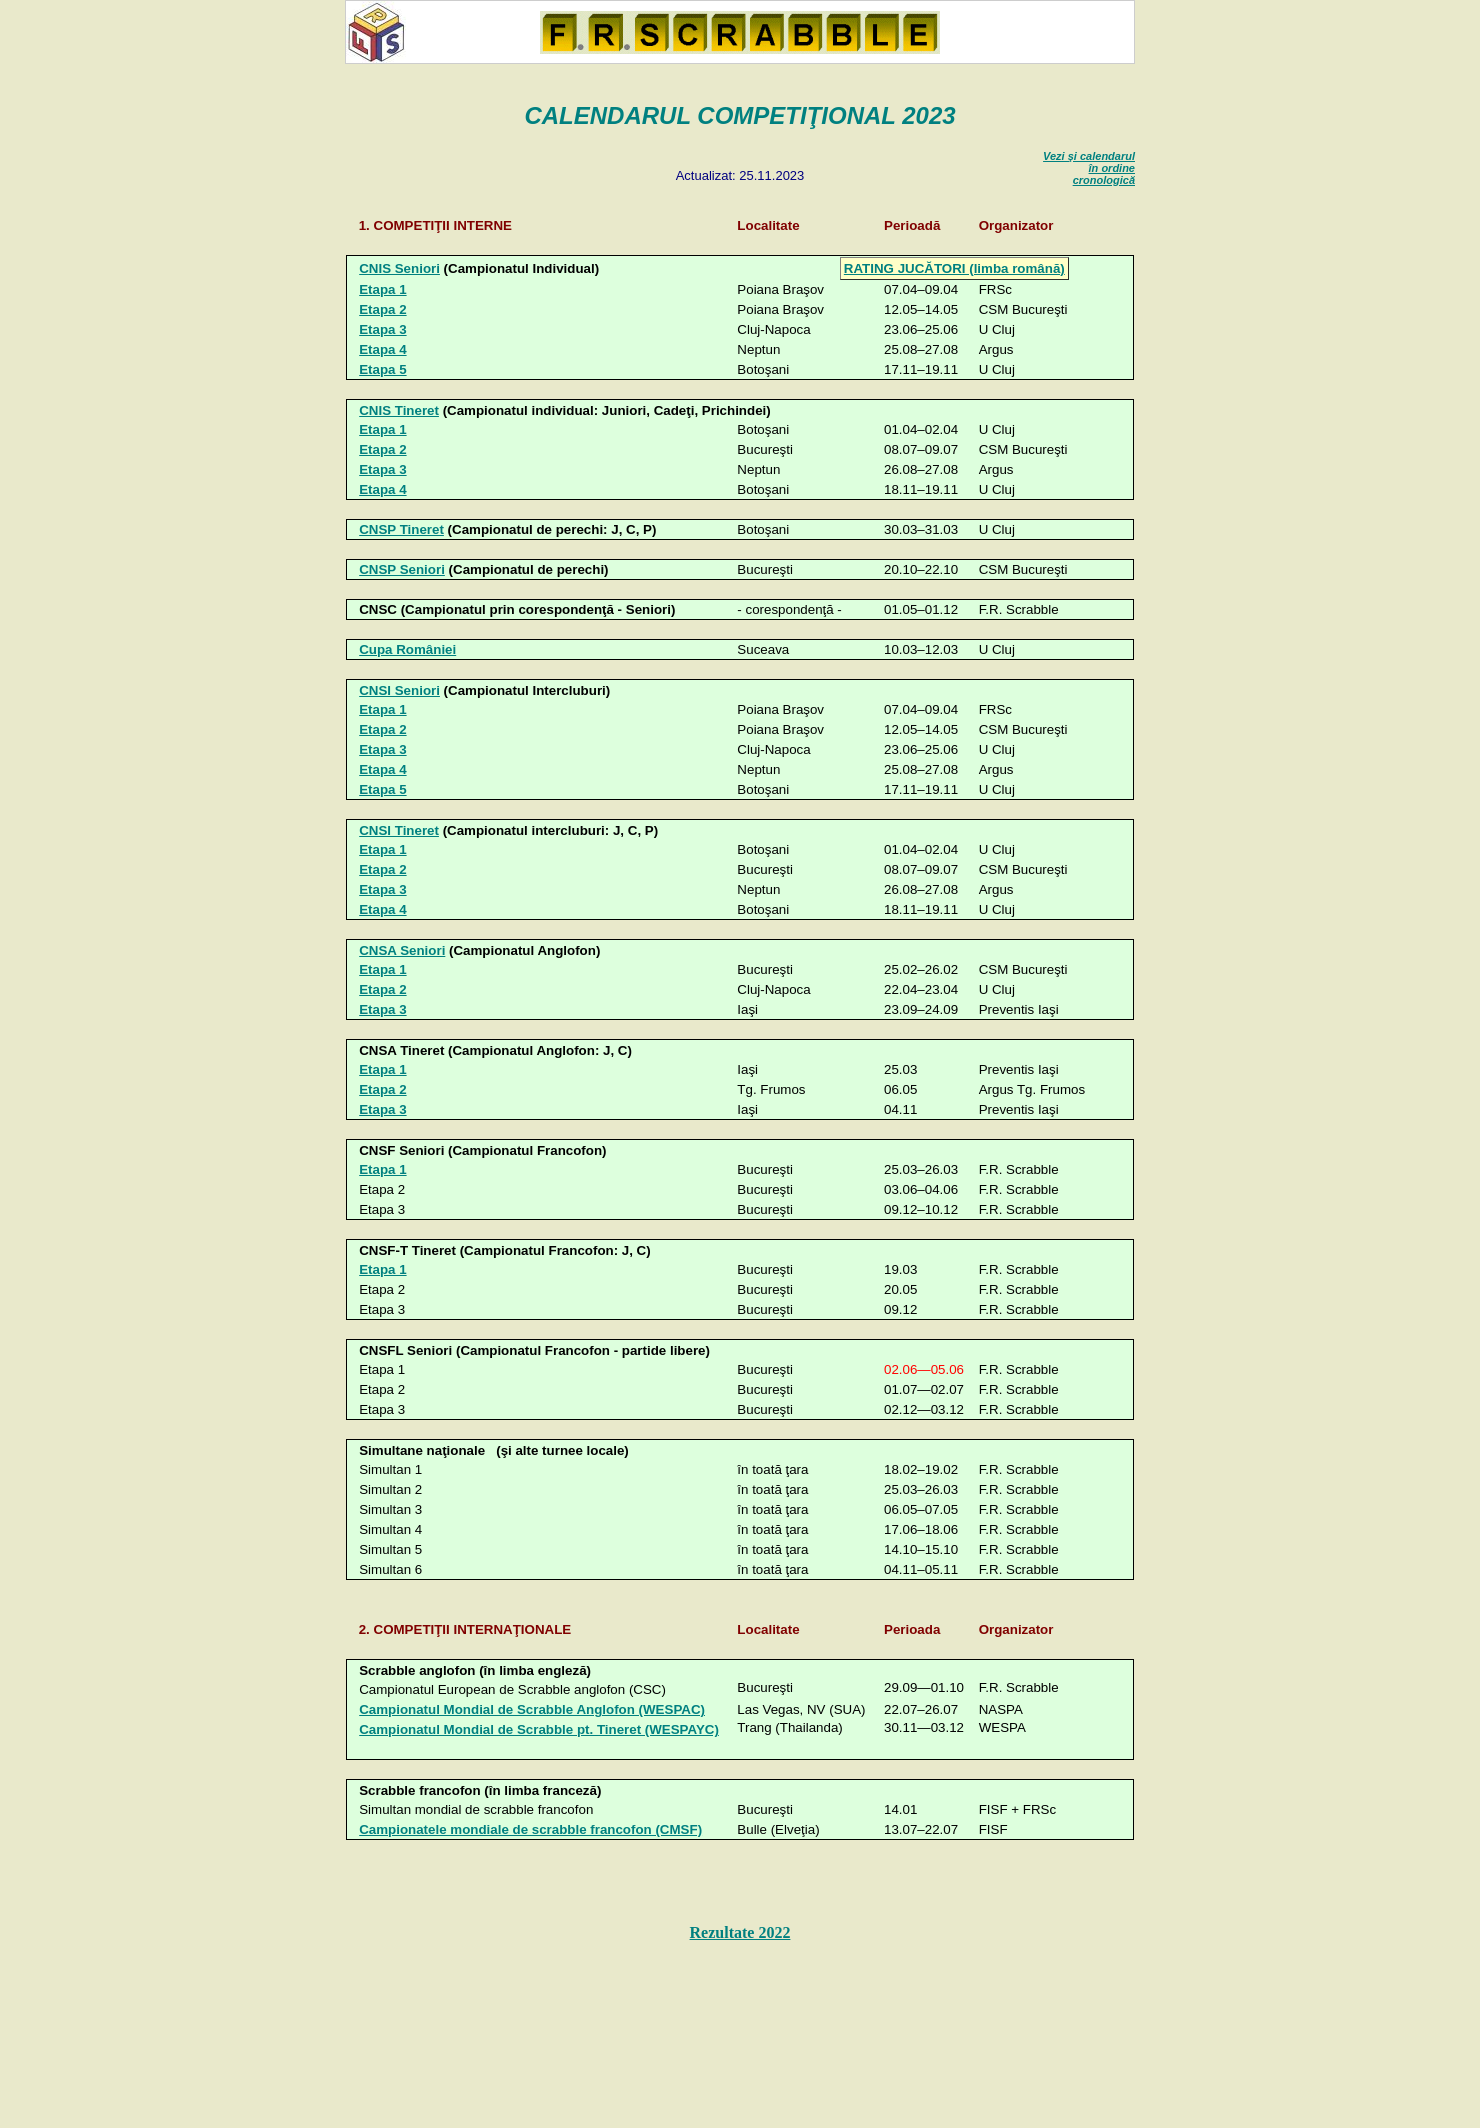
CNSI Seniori (399, 690)
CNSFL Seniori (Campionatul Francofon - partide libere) (534, 1350)
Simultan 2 (390, 1489)
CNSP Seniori (402, 569)
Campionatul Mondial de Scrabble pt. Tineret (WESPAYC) (539, 1729)
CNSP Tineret (401, 529)
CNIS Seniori (399, 268)
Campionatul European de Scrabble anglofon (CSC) (512, 1689)
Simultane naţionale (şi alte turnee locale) (494, 1450)
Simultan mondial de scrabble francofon (476, 1809)
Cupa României (407, 649)
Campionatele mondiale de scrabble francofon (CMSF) (530, 1829)
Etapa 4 (382, 349)
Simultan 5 (390, 1549)
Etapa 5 (382, 369)
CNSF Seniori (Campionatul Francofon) (482, 1150)
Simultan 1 (390, 1469)
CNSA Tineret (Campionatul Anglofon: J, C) (495, 1050)
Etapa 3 (382, 329)
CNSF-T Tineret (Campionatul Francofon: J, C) (505, 1250)
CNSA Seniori (402, 950)
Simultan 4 (390, 1529)
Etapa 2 (382, 309)
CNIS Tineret (399, 410)
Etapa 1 (382, 289)
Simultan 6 (390, 1569)
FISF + (1017, 1809)
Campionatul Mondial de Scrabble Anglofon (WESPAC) (532, 1709)
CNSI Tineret (399, 830)
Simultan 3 (390, 1509)
